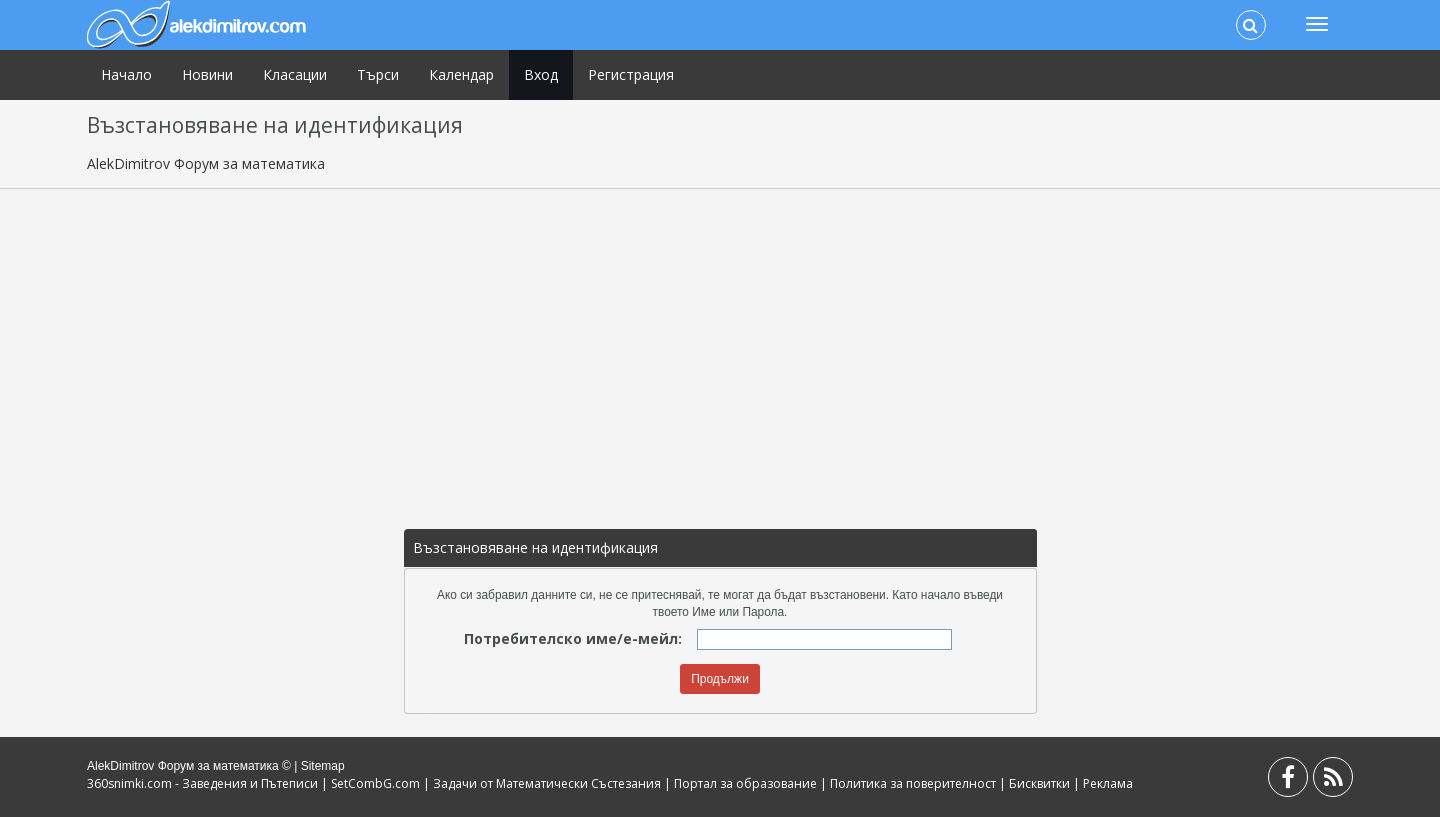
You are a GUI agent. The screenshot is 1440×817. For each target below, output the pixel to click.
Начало (126, 74)
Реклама (1108, 783)
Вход (541, 74)
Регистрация (631, 74)
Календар (461, 74)
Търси (378, 74)
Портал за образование (745, 783)
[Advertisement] (720, 349)
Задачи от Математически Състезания (547, 783)
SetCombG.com (375, 783)
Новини (207, 74)
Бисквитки (1039, 783)
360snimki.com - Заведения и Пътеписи (202, 783)
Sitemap (323, 766)
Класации (295, 74)
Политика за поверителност (913, 783)
